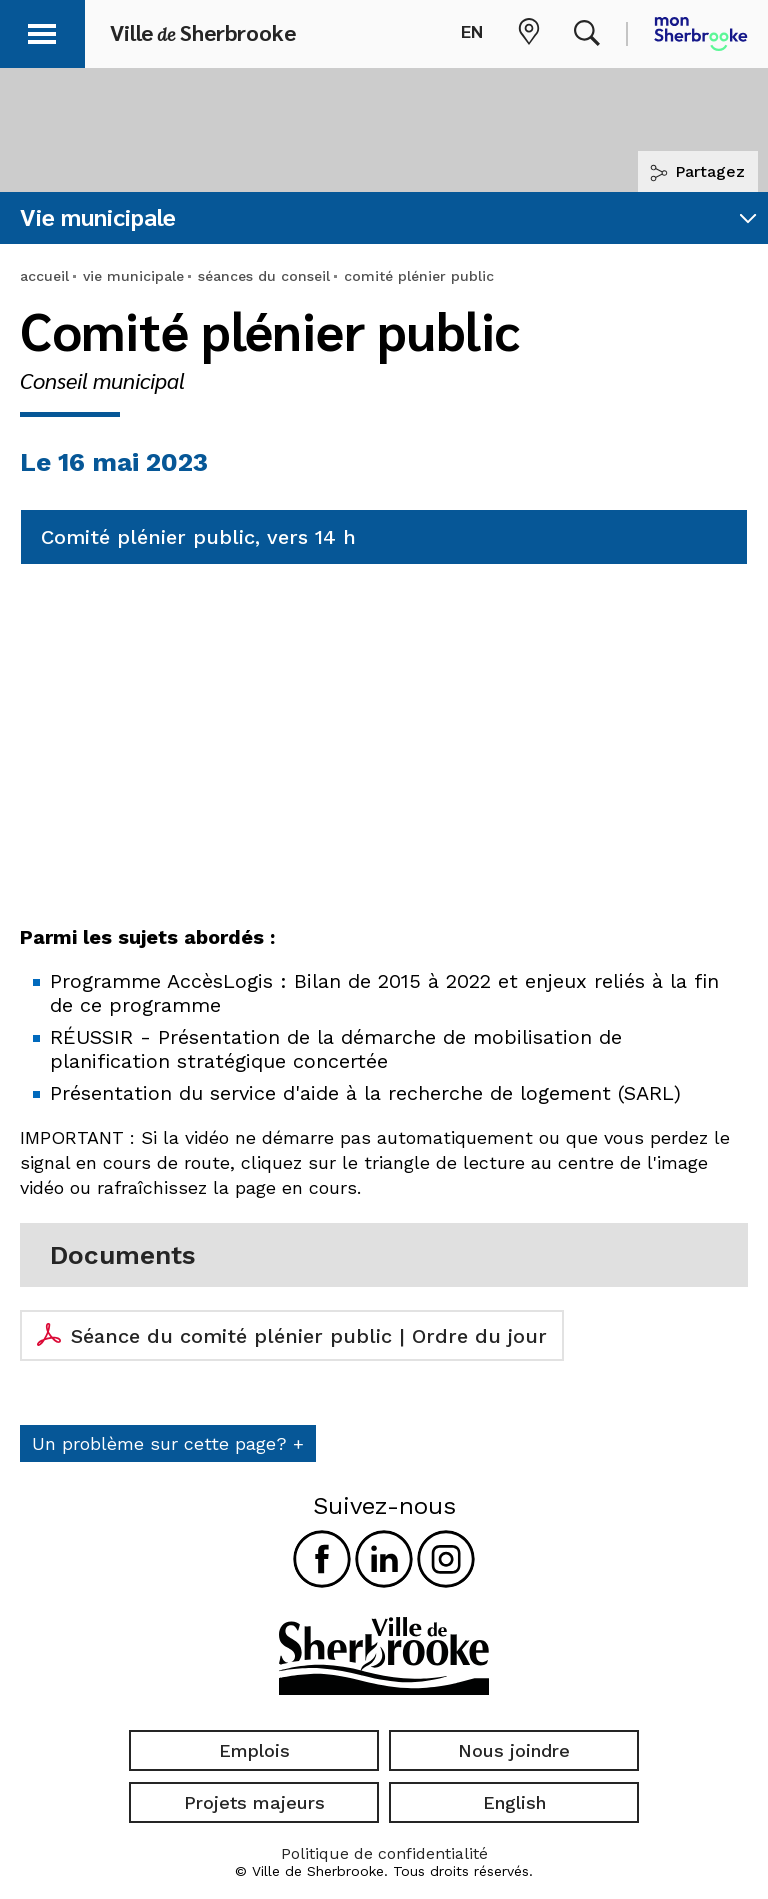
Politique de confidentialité (384, 1853)
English (514, 1802)
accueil (44, 276)
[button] (42, 30)
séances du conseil (264, 276)
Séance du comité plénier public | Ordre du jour (309, 1336)
